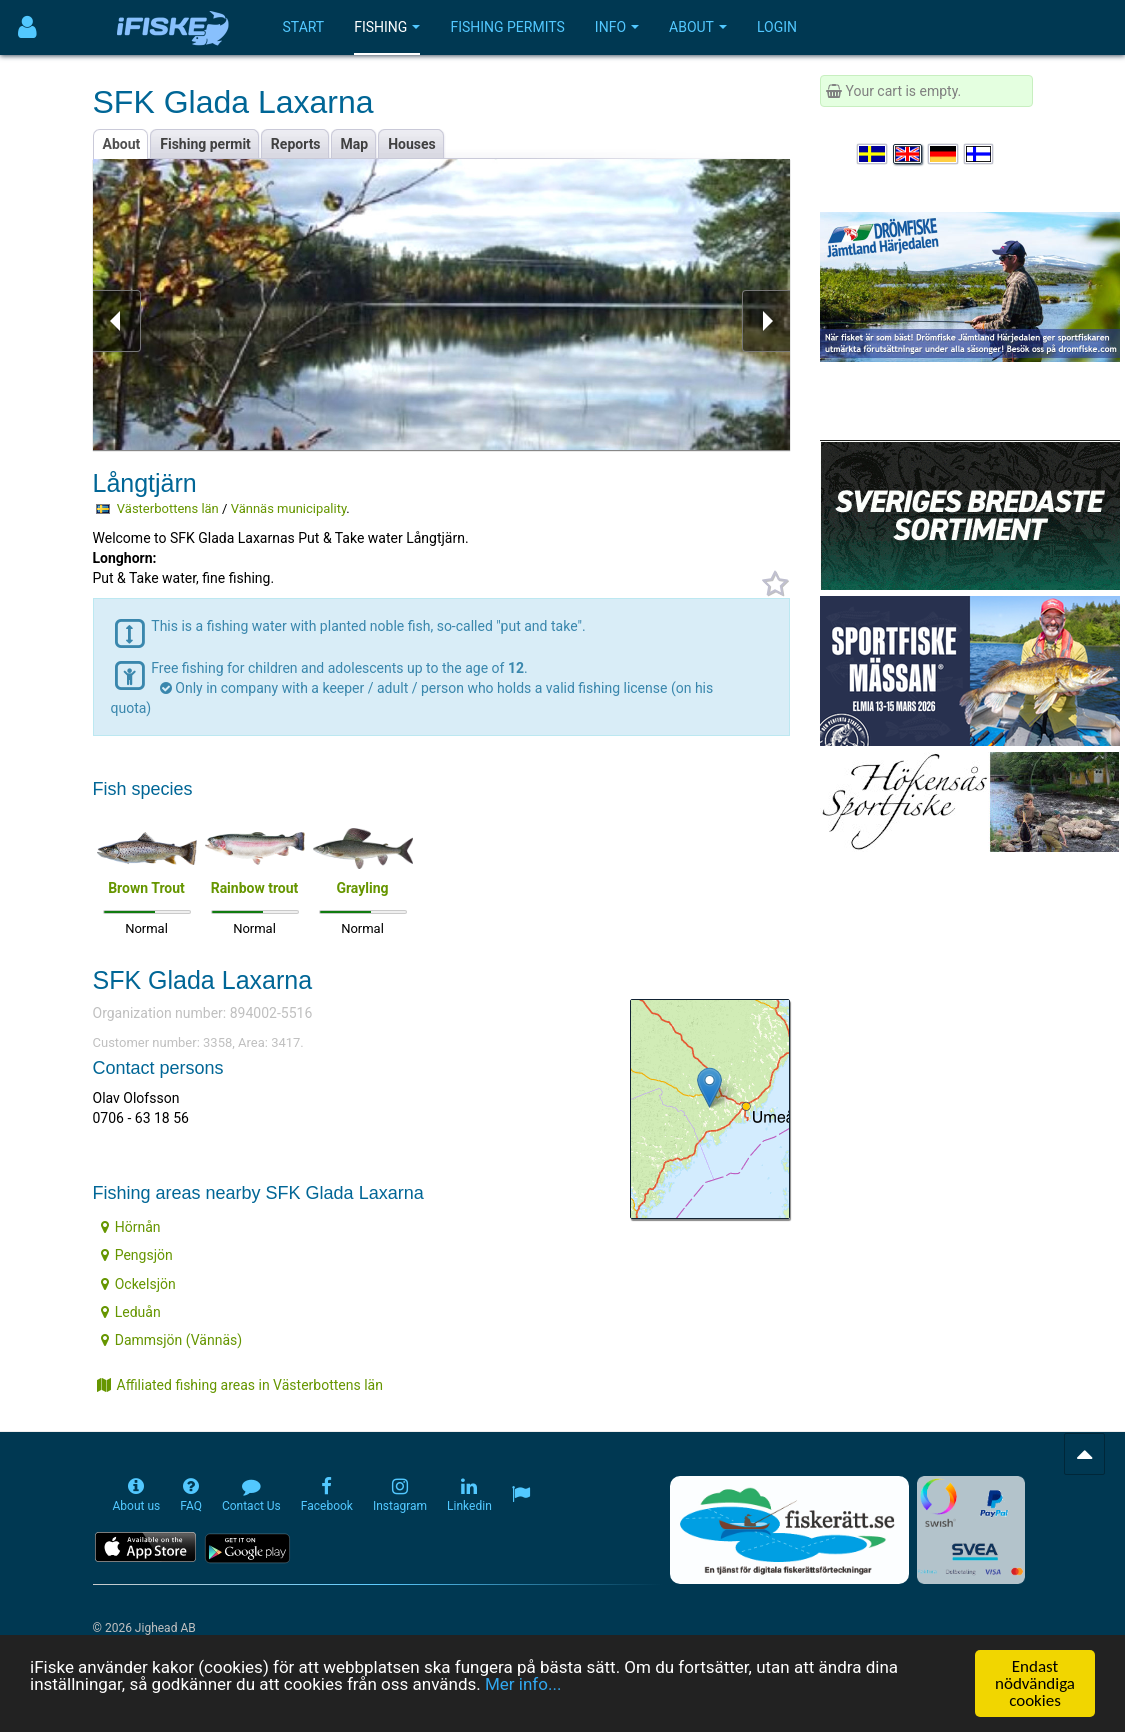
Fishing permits (507, 27)
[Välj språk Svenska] (873, 154)
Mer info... (523, 1692)
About (698, 27)
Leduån (131, 1312)
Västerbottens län (168, 508)
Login (777, 27)
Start (304, 27)
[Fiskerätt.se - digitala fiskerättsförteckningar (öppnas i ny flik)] (789, 1530)
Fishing (387, 27)
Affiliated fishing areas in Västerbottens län (240, 1385)
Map (355, 144)
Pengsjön (137, 1255)
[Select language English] (909, 154)
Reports (296, 144)
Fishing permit (205, 144)
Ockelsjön (138, 1284)
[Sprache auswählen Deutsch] (944, 154)
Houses (412, 144)
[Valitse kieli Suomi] (980, 154)
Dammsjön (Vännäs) (171, 1340)
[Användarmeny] (27, 27)
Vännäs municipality (289, 508)
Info (617, 27)
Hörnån (131, 1227)
